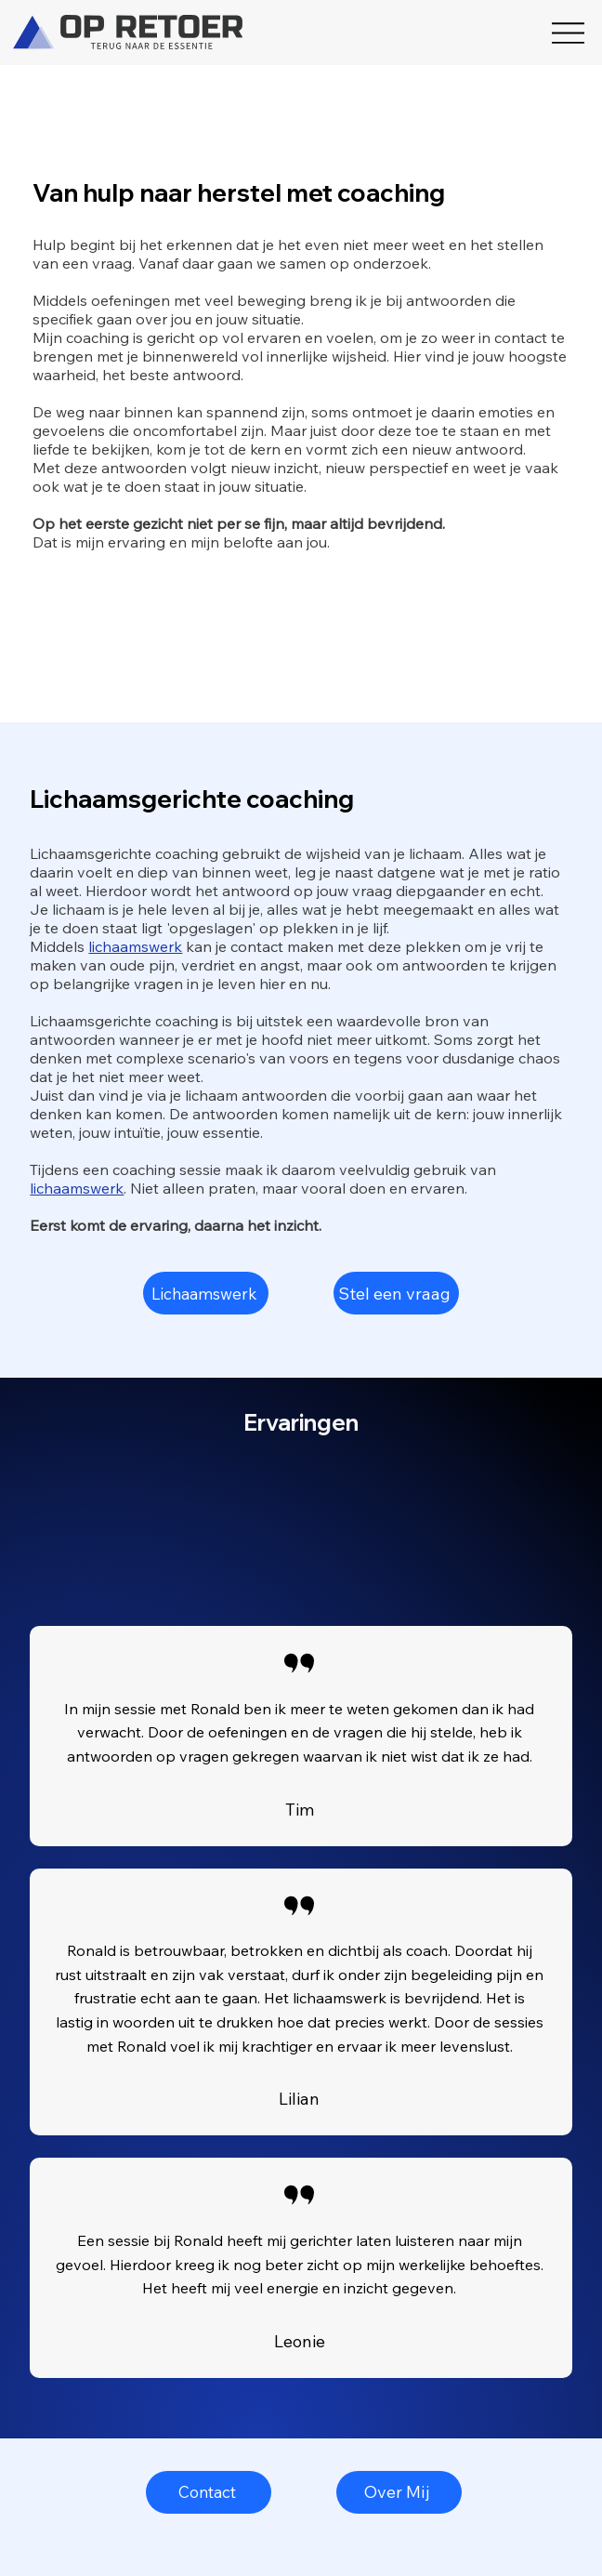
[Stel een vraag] (396, 1293)
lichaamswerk (135, 946)
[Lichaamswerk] (205, 1293)
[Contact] (208, 2492)
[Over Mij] (399, 2492)
